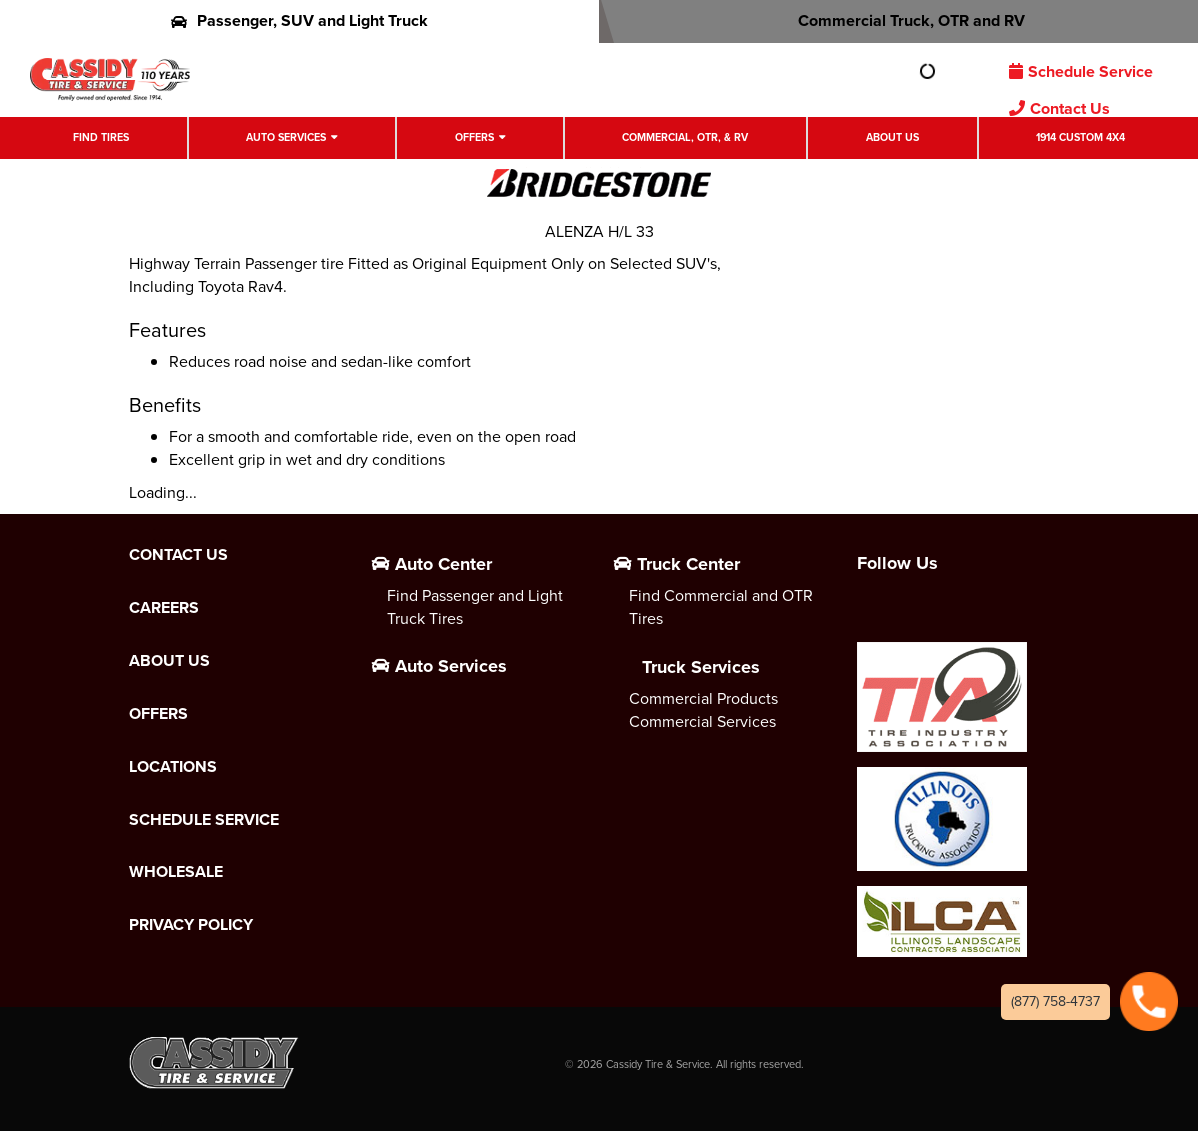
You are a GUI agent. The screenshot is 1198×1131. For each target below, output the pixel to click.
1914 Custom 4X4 (1080, 137)
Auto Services (286, 137)
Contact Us (1059, 108)
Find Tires (101, 137)
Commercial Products (703, 698)
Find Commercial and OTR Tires (721, 607)
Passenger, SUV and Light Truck (299, 20)
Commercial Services (702, 721)
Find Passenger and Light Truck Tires (475, 607)
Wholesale (176, 872)
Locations (173, 767)
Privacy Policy (191, 925)
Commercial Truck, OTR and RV (898, 20)
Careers (164, 608)
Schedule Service (1081, 71)
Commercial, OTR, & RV (685, 137)
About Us (892, 137)
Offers (474, 137)
